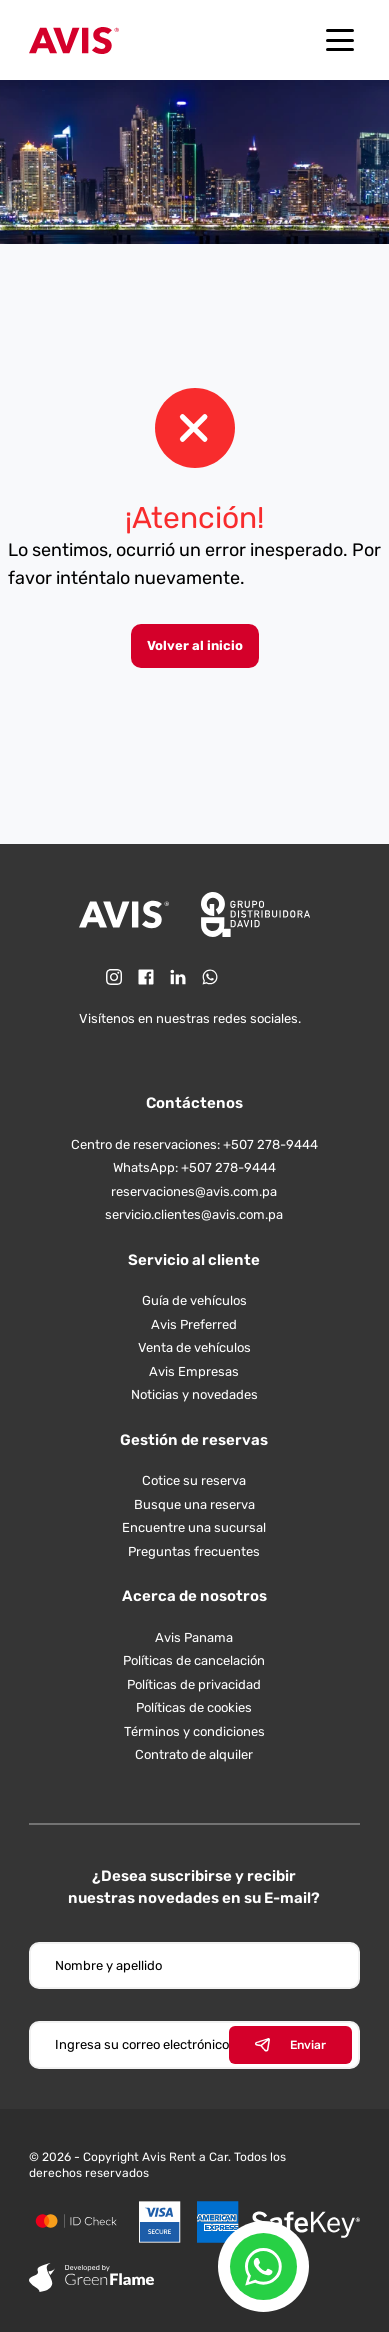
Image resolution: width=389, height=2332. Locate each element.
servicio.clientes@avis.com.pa (194, 1214)
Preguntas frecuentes (194, 1551)
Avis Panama (194, 1637)
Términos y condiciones (194, 1731)
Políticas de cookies (194, 1707)
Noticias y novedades (194, 1394)
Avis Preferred (194, 1324)
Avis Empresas (194, 1371)
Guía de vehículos (194, 1300)
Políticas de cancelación (194, 1660)
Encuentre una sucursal (194, 1527)
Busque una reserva (194, 1504)
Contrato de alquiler (194, 1754)
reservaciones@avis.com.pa (194, 1191)
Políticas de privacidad (194, 1684)
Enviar (290, 2045)
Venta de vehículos (194, 1347)
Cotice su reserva (194, 1480)
